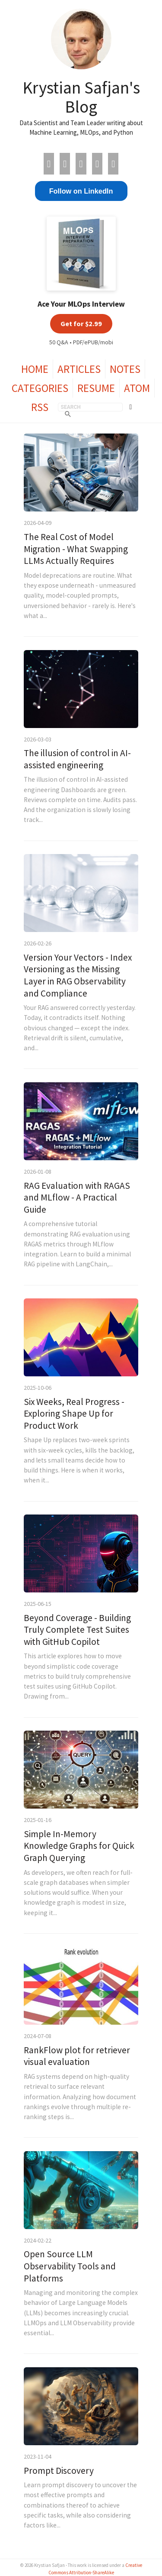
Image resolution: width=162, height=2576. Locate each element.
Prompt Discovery (59, 2470)
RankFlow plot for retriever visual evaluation (77, 2056)
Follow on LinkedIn (81, 191)
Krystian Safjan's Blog (81, 97)
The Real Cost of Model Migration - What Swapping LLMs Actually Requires (76, 548)
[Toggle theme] (131, 407)
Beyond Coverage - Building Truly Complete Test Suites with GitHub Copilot (77, 1629)
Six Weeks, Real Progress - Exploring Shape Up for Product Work (74, 1413)
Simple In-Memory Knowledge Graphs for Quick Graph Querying (79, 1846)
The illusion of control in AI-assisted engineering (77, 759)
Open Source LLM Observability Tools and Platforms (70, 2266)
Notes (125, 369)
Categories (40, 388)
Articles (79, 369)
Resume (96, 388)
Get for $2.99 (81, 323)
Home (34, 369)
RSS (39, 407)
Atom (137, 388)
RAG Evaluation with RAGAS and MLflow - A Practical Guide (77, 1197)
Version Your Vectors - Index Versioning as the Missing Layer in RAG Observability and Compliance (78, 975)
